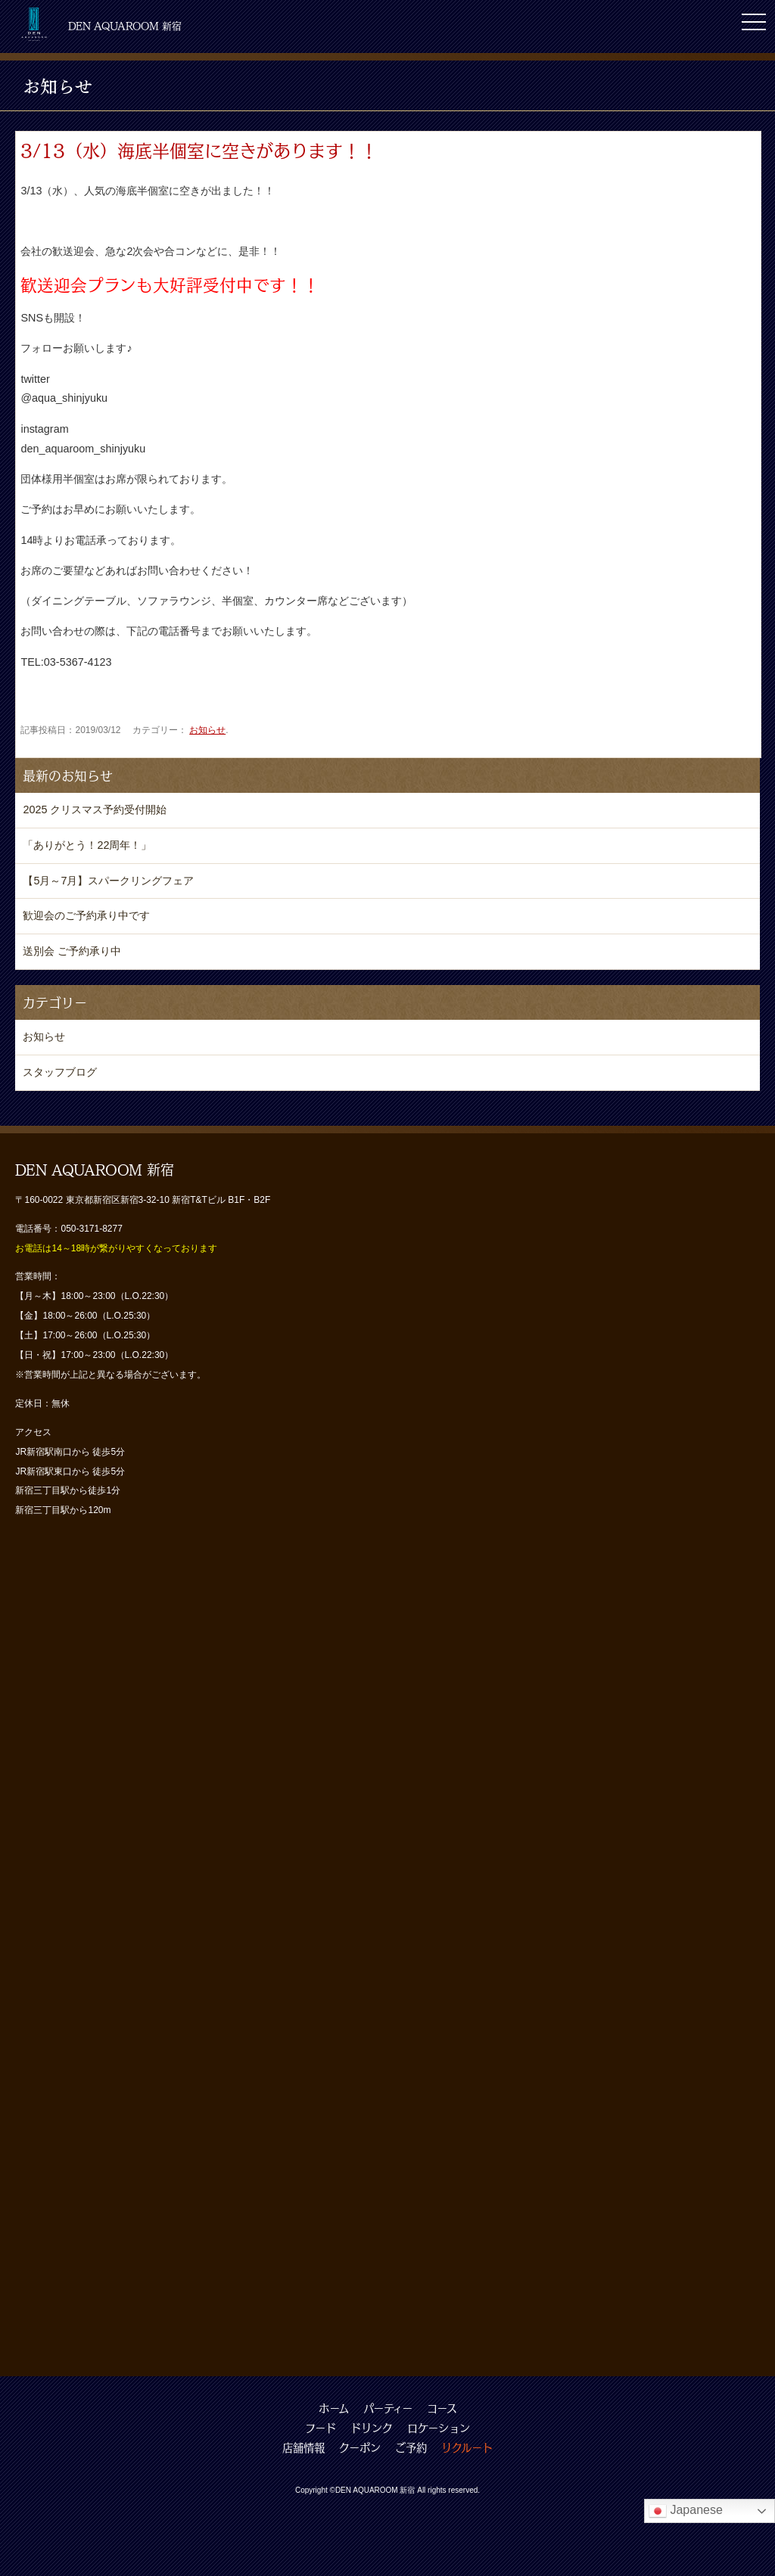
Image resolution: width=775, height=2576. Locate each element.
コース (442, 2408)
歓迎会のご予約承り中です (86, 915)
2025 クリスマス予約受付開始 (95, 809)
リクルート (467, 2447)
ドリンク (371, 2427)
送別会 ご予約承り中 (72, 951)
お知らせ (207, 730)
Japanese (686, 2511)
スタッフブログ (60, 1072)
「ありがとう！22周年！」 (87, 845)
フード (320, 2427)
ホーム (334, 2408)
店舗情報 (303, 2447)
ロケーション (438, 2427)
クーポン (360, 2447)
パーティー (387, 2408)
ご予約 (411, 2447)
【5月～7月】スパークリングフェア (108, 881)
